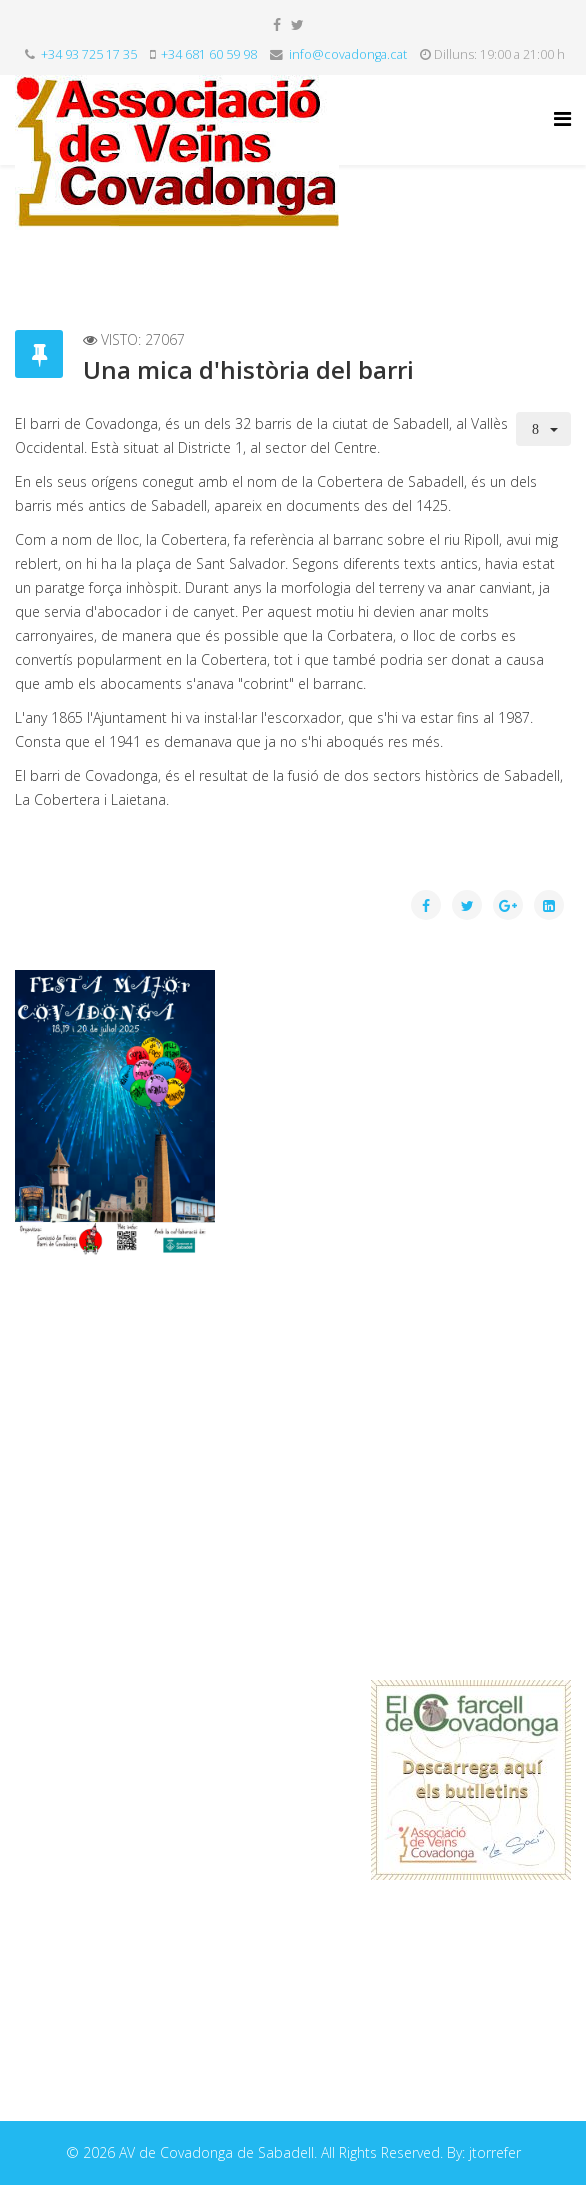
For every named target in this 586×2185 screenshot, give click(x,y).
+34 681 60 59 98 (209, 54)
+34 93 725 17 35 (89, 54)
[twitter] (297, 24)
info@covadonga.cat (348, 54)
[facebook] (277, 24)
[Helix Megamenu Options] (562, 118)
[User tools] (544, 429)
